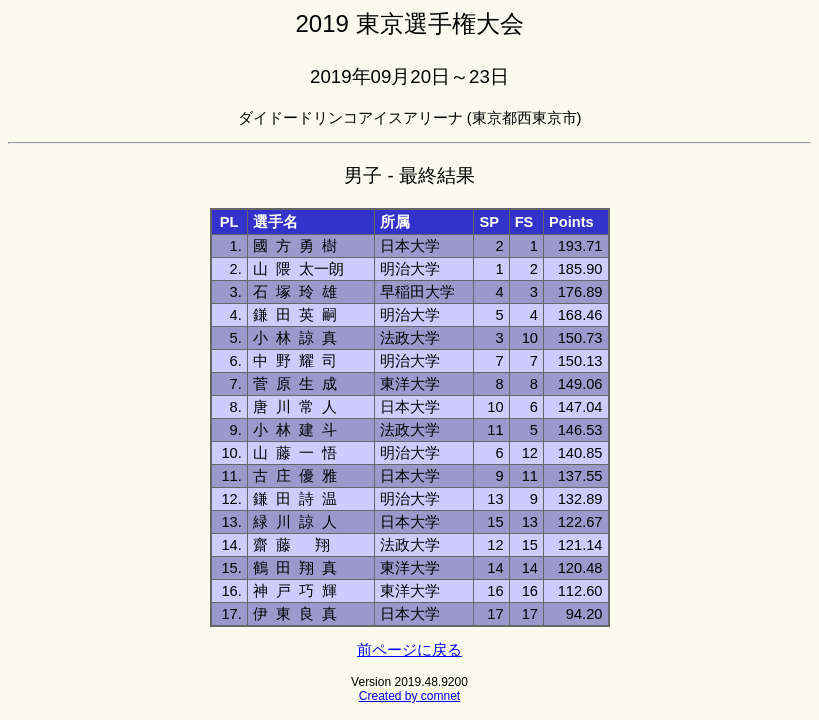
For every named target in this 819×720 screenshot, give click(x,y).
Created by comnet (409, 696)
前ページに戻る (409, 650)
